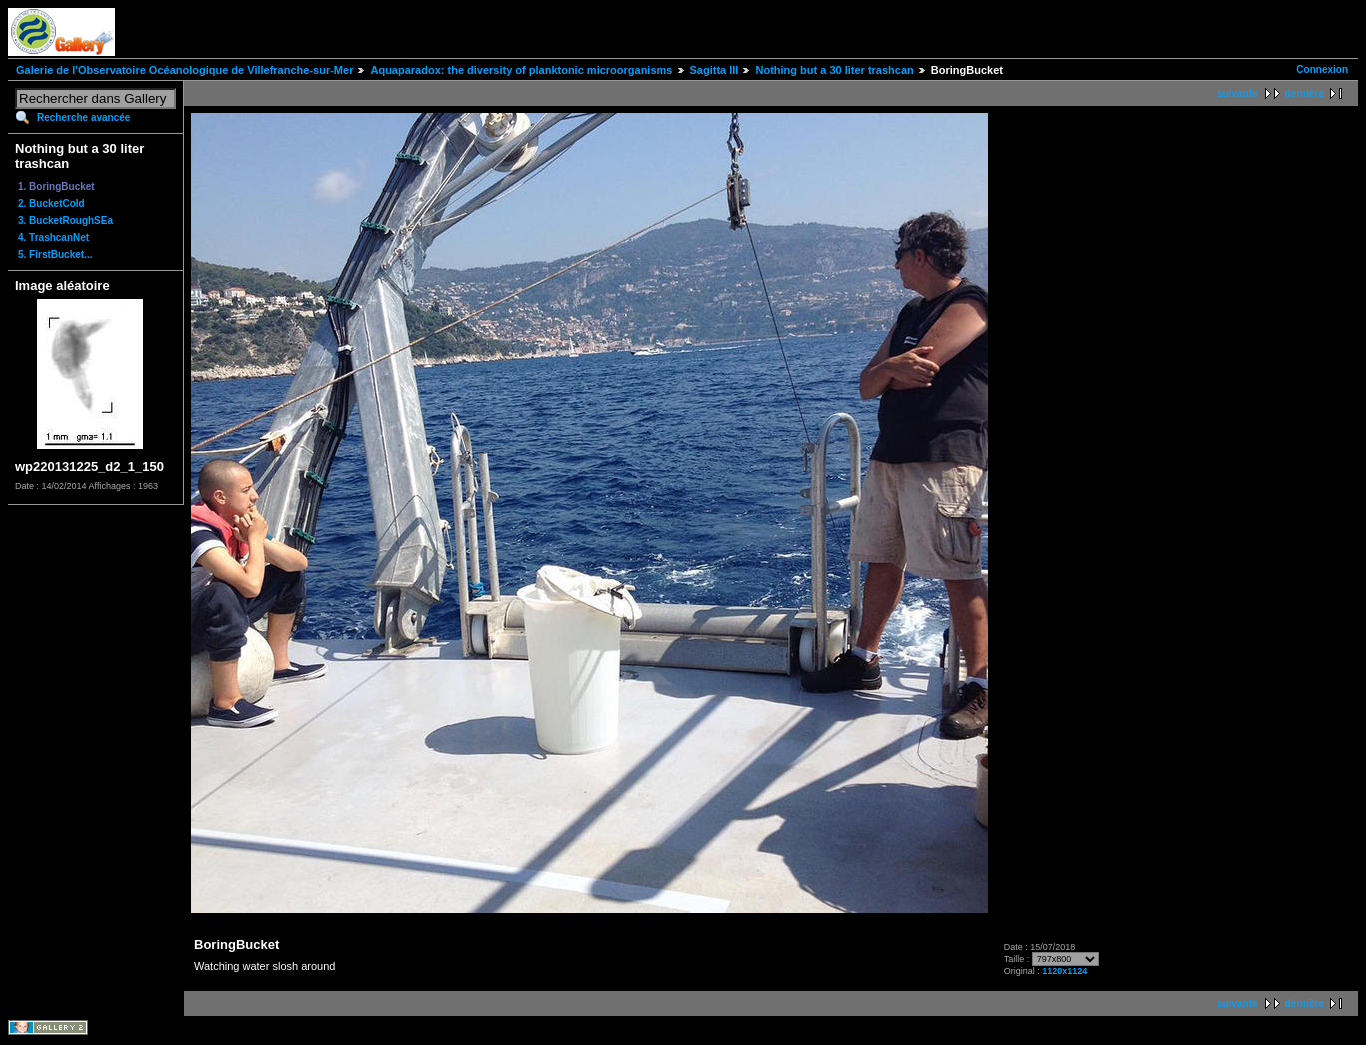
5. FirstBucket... (55, 254)
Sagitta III (714, 70)
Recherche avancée (83, 117)
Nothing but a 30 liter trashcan (834, 70)
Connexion (1322, 69)
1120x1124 (1064, 971)
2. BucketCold (51, 203)
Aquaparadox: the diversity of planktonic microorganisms (521, 70)
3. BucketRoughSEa (65, 220)
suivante (1237, 93)
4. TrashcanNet (53, 237)
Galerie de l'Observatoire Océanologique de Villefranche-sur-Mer (184, 70)
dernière (1304, 93)
